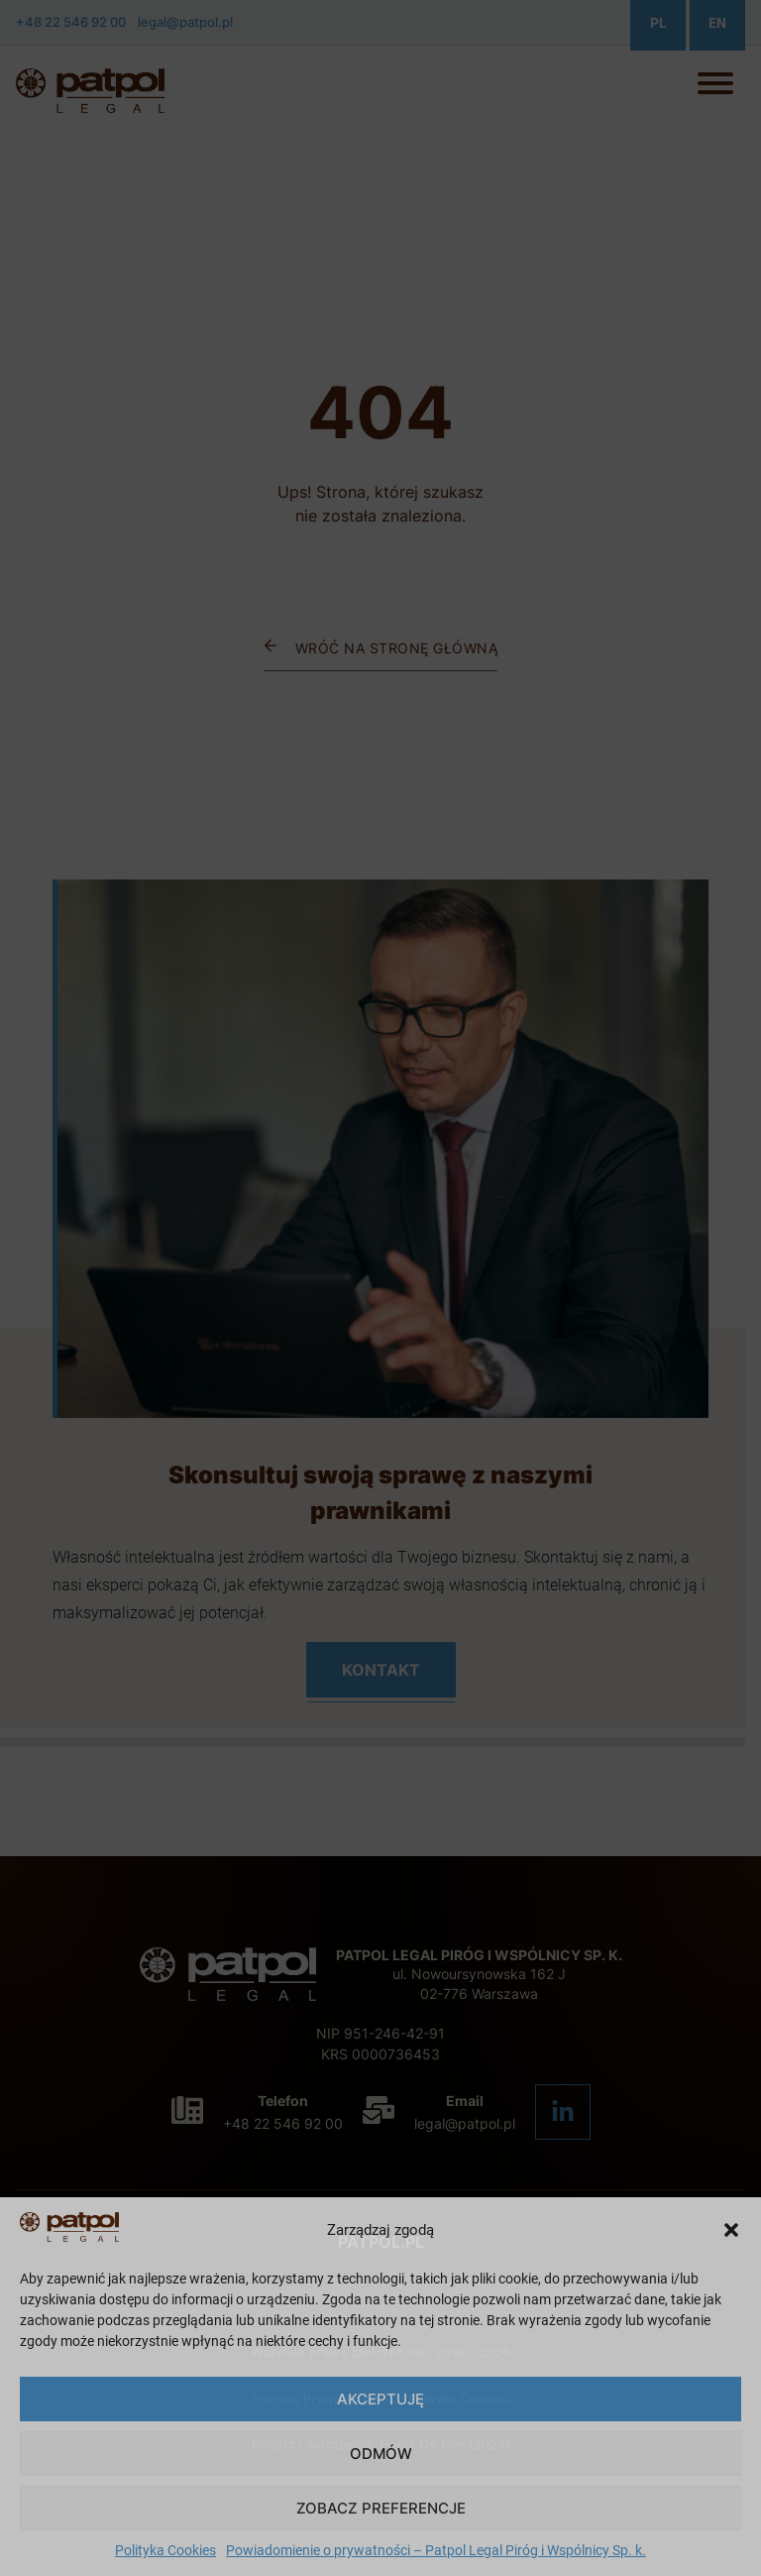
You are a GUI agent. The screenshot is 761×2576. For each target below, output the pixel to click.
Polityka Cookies (165, 2550)
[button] (731, 2230)
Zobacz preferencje (381, 2508)
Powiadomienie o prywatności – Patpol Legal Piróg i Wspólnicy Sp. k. (436, 2550)
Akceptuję (380, 2399)
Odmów (381, 2453)
